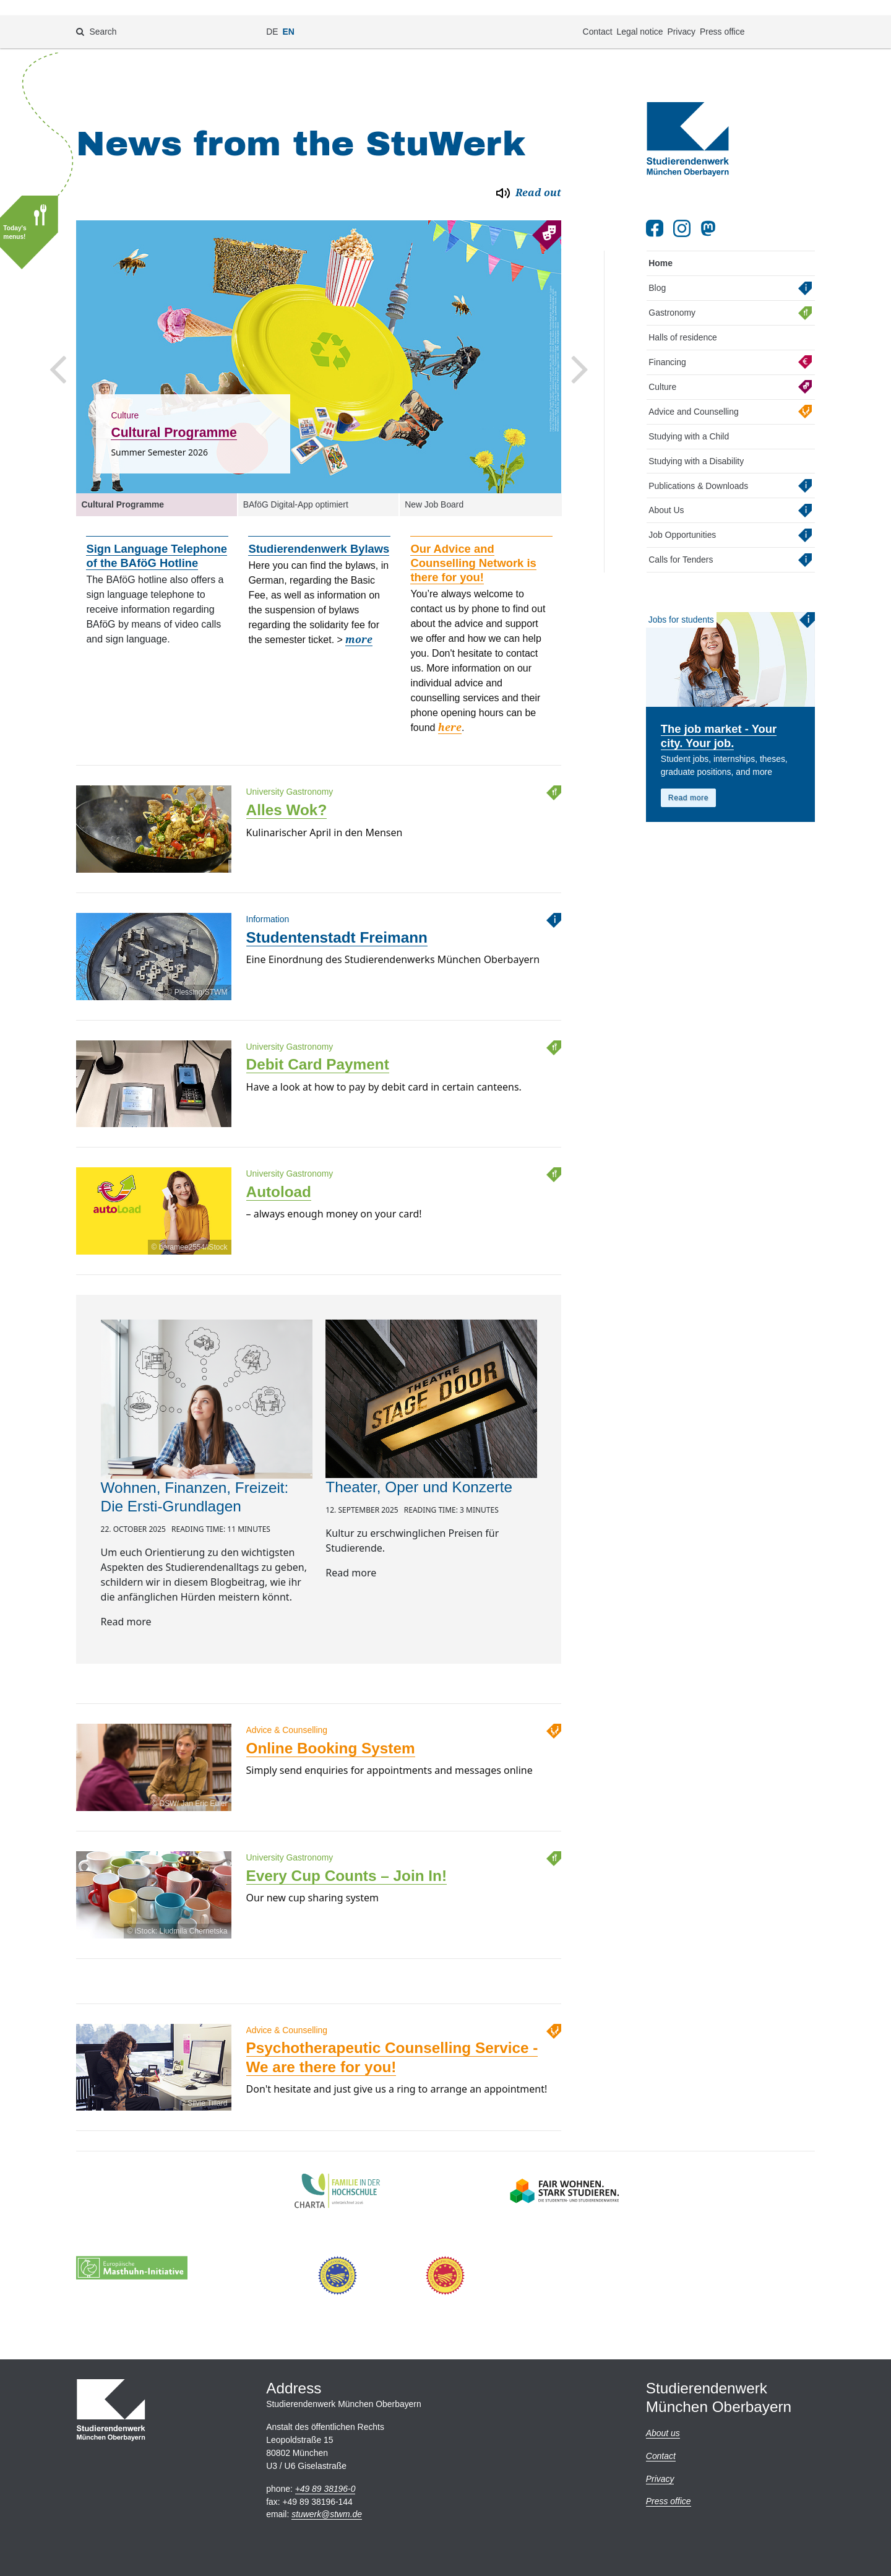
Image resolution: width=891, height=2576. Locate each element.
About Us (666, 490)
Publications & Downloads (698, 465)
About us (663, 2433)
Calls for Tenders (680, 540)
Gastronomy (671, 292)
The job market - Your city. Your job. (719, 716)
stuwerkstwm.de (326, 2514)
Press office (722, 16)
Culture (662, 366)
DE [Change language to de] (272, 16)
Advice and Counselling (693, 391)
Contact (598, 16)
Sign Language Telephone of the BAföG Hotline (156, 536)
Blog (657, 268)
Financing (667, 342)
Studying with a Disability (696, 441)
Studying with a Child (688, 416)
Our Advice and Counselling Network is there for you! (473, 543)
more (358, 620)
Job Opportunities (682, 515)
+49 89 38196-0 (325, 2489)
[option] (319, 336)
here (450, 708)
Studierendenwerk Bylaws (318, 528)
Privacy (681, 16)
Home (660, 243)
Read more (688, 778)
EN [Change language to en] (289, 16)
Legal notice (639, 16)
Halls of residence (682, 317)
